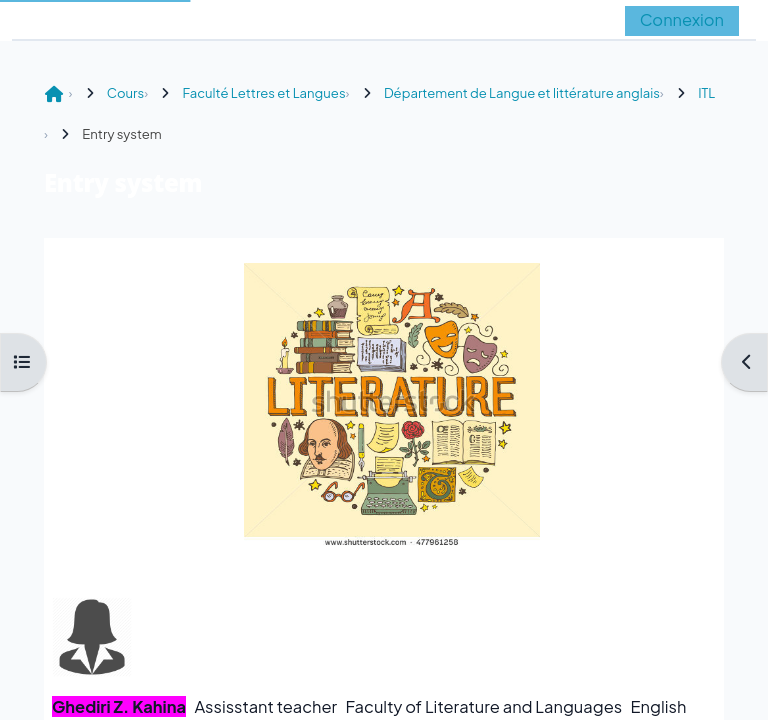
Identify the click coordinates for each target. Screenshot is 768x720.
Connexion (682, 19)
